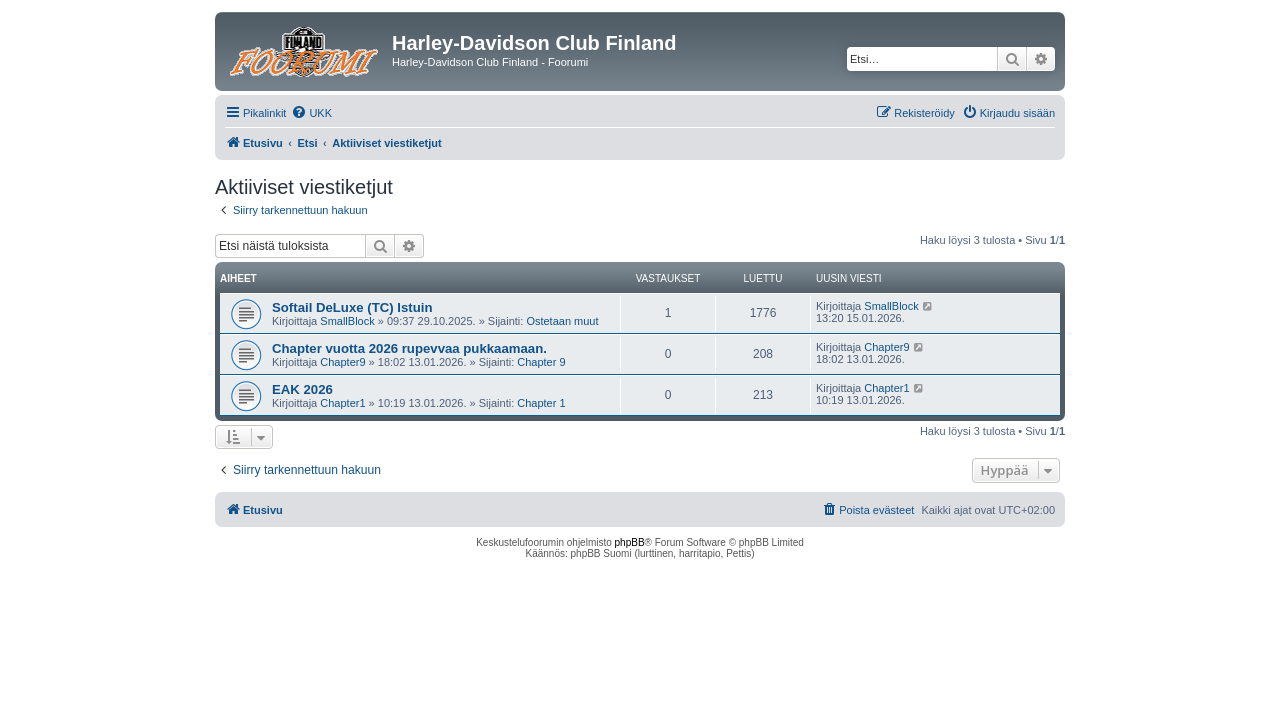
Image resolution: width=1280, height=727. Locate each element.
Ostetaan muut (562, 321)
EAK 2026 (302, 389)
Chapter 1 (541, 403)
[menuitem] (311, 113)
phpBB (630, 542)
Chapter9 (342, 362)
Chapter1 (342, 403)
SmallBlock (347, 321)
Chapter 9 (541, 362)
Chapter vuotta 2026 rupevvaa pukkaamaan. (409, 348)
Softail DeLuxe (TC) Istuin (352, 307)
